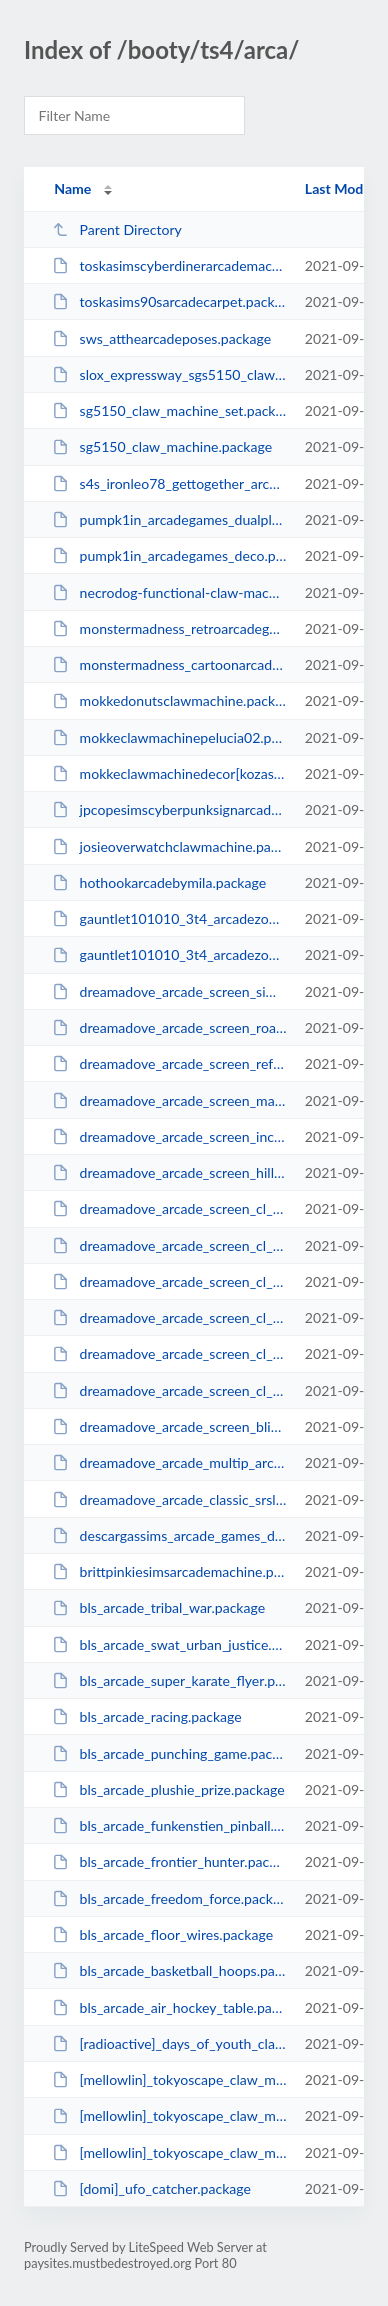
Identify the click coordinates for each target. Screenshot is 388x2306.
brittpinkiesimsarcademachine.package (169, 1571)
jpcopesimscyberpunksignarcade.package (169, 809)
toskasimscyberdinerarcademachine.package (169, 265)
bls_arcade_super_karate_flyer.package (169, 1680)
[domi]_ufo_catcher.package (151, 2188)
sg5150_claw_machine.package (162, 446)
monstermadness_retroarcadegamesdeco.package (169, 628)
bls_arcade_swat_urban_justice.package (169, 1644)
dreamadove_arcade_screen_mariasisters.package (169, 1100)
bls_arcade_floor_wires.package (162, 1934)
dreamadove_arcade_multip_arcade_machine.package (169, 1462)
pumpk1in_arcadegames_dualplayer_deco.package (169, 519)
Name (72, 188)
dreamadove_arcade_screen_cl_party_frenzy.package (169, 1245)
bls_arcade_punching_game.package (169, 1753)
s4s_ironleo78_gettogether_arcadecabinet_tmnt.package (169, 483)
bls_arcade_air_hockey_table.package (169, 2007)
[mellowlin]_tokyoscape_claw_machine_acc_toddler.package (169, 2115)
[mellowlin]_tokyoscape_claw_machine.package (169, 2152)
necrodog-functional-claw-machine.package (169, 592)
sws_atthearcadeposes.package (161, 338)
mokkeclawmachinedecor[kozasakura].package (169, 773)
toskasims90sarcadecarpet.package (169, 301)
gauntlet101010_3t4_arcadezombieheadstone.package (169, 918)
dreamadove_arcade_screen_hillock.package (169, 1172)
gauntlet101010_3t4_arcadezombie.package (169, 954)
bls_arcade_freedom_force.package (169, 1898)
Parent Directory (117, 229)
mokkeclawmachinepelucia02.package (169, 737)
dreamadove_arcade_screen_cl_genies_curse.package (169, 1353)
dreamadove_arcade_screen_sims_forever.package (169, 991)
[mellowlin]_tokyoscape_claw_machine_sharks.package (169, 2079)
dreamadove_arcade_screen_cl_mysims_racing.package (169, 1317)
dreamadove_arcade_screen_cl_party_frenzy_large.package (169, 1208)
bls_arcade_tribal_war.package (158, 1607)
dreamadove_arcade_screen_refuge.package (169, 1063)
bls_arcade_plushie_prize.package (168, 1789)
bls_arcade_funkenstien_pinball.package (169, 1825)
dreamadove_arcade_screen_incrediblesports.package (169, 1136)
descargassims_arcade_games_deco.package (169, 1535)
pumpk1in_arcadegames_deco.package (169, 555)
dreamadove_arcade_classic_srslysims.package (169, 1499)
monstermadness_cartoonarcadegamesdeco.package (169, 664)
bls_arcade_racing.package (147, 1716)
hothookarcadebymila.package (159, 882)
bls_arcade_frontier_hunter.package (169, 1861)
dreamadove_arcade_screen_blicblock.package (169, 1426)
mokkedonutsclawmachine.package (169, 700)
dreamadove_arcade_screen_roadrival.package (169, 1027)
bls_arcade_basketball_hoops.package (169, 1970)
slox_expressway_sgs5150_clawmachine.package (169, 374)
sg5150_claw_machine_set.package (169, 410)
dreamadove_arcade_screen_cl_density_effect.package (169, 1390)
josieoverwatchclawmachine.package (169, 846)
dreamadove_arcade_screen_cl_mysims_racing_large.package (169, 1281)
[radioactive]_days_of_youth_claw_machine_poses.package (169, 2043)
